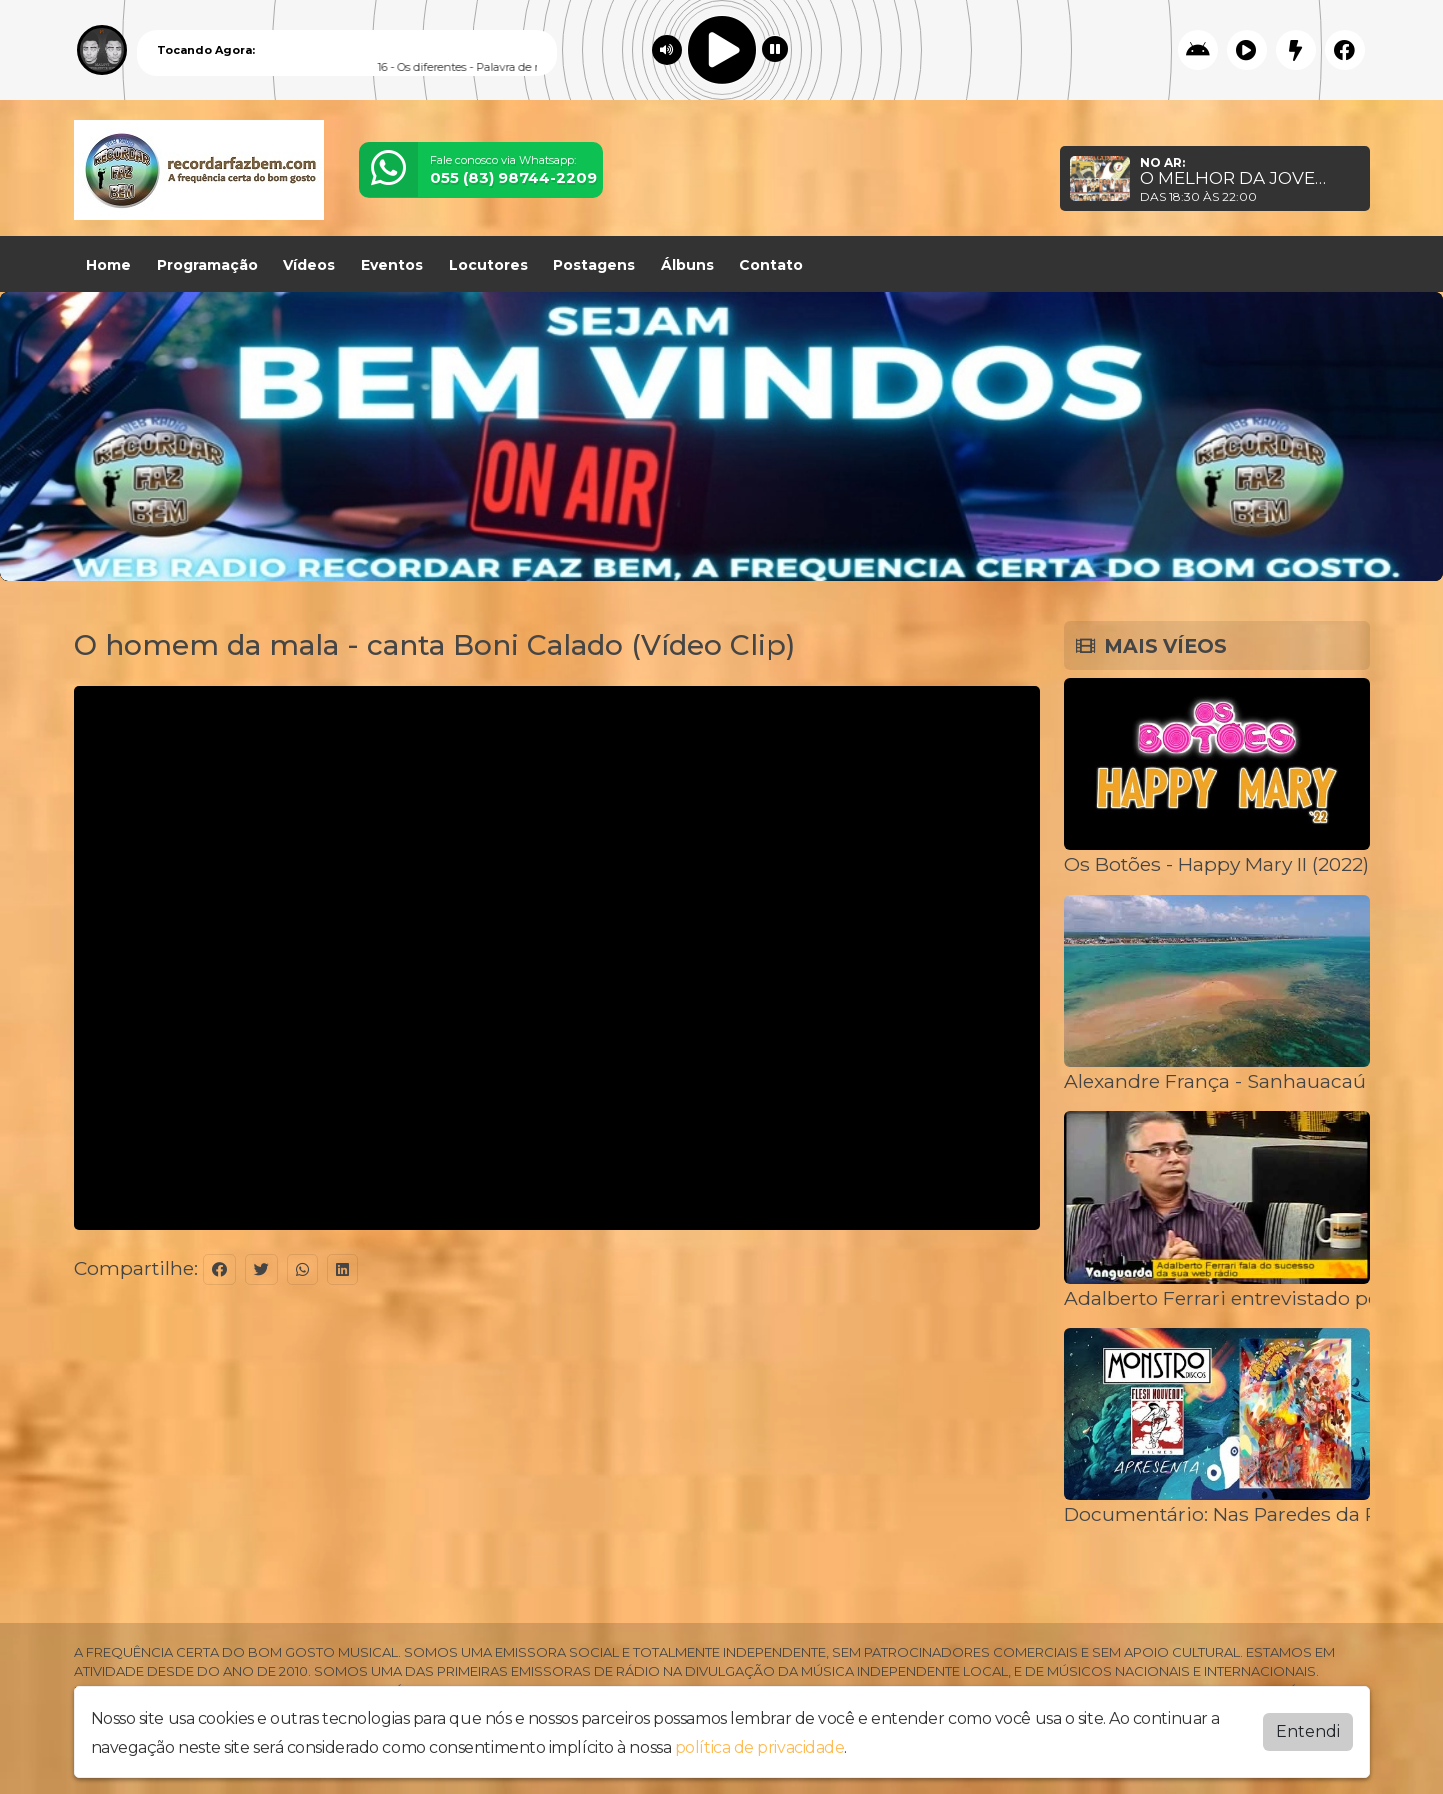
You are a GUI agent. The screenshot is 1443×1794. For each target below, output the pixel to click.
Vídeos (309, 265)
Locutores (488, 265)
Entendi (1308, 1731)
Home (108, 265)
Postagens (594, 265)
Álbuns (687, 265)
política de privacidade (760, 1747)
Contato (771, 265)
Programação (207, 265)
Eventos (392, 265)
